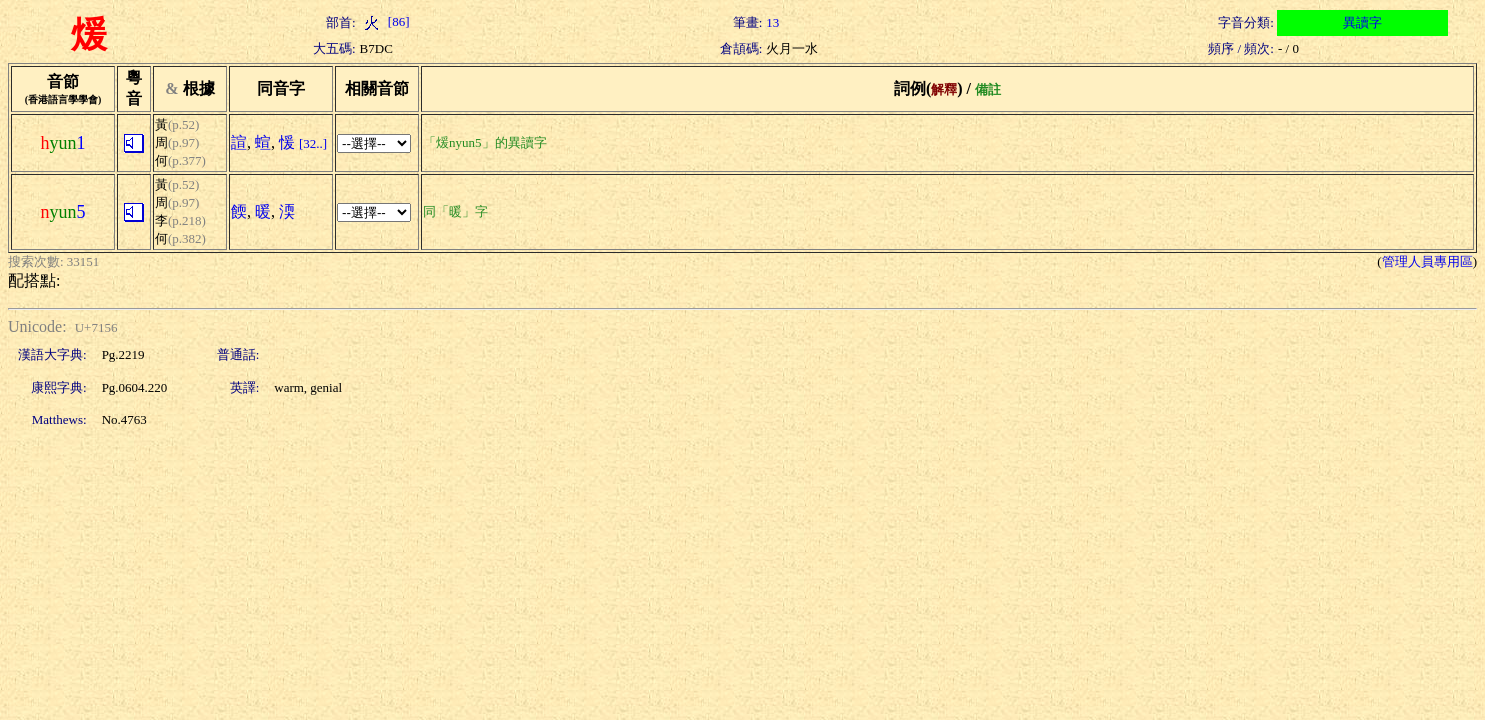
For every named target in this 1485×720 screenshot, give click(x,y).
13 (772, 22)
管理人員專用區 (1427, 261)
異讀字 (1362, 22)
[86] (385, 21)
